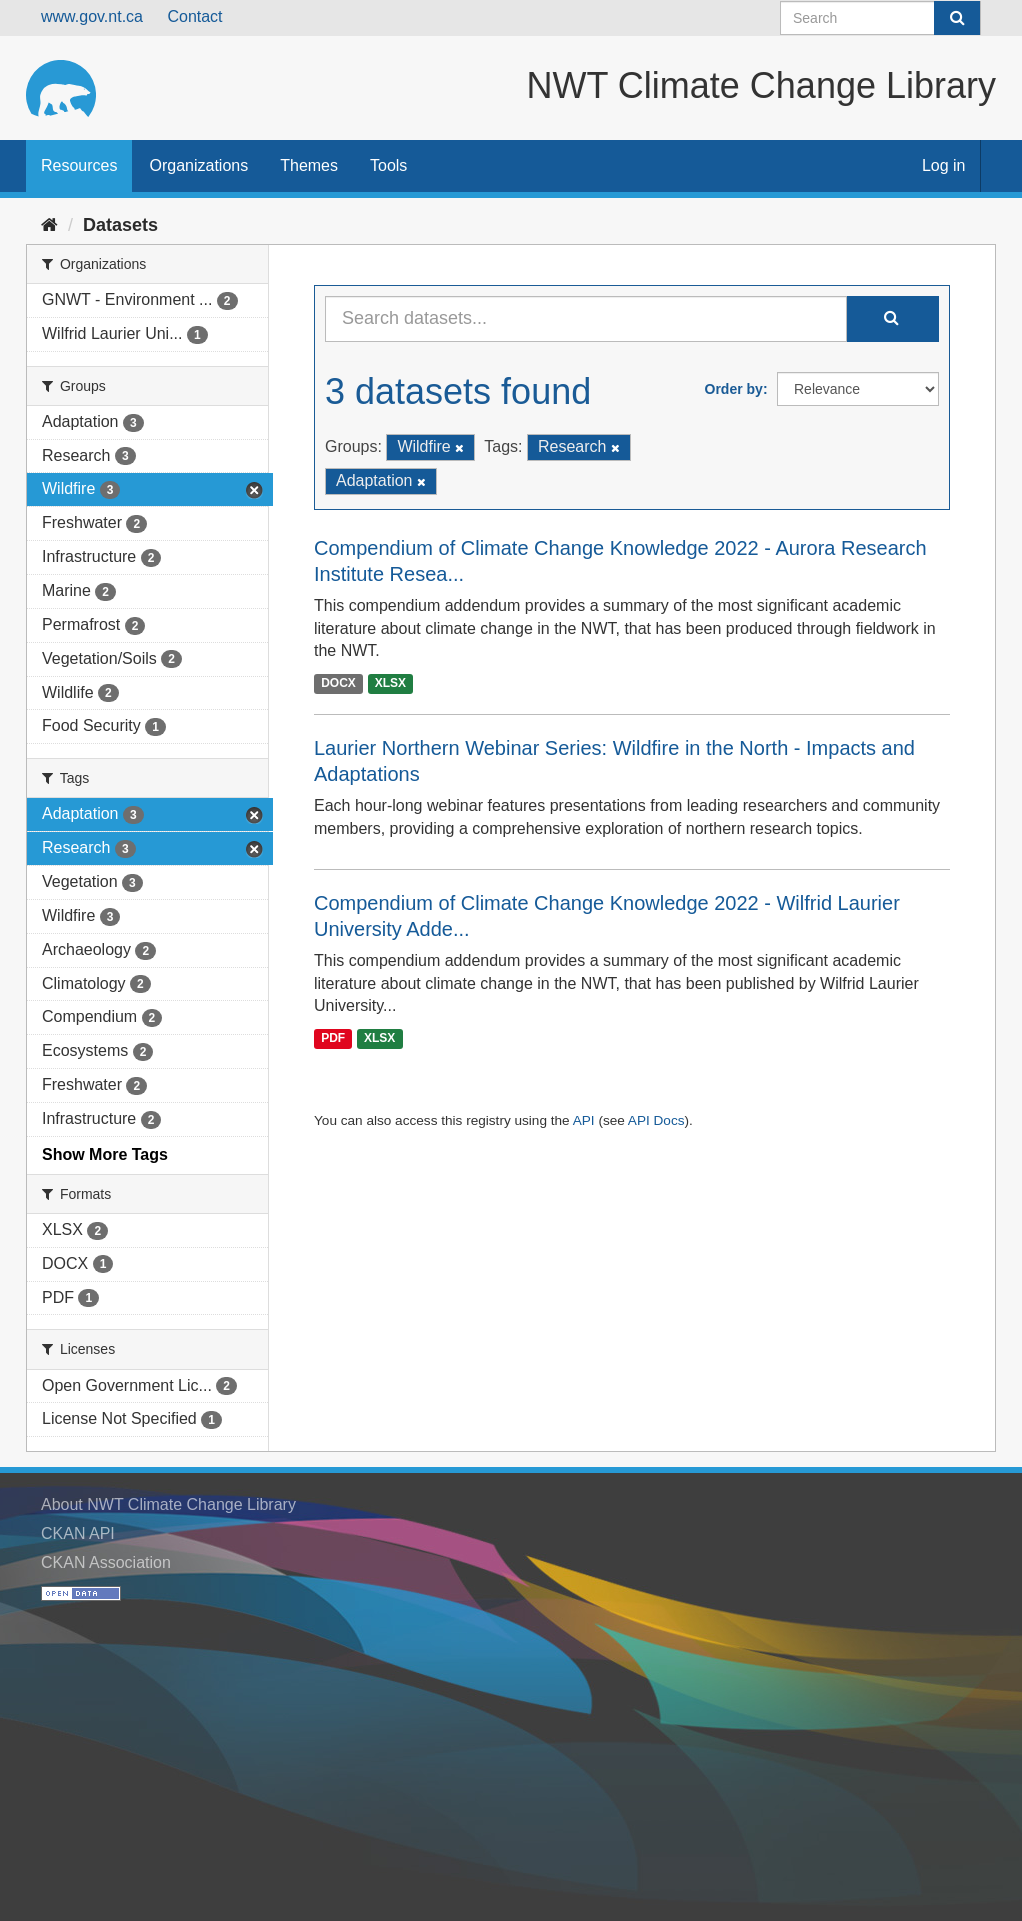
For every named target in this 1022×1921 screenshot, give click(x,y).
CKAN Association (106, 1562)
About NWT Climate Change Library (168, 1504)
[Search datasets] (880, 18)
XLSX (390, 683)
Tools (388, 165)
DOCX (338, 683)
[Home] (49, 225)
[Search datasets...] (586, 319)
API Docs (656, 1120)
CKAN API (78, 1533)
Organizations (198, 165)
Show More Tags (105, 1154)
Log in (944, 165)
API (584, 1120)
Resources (79, 165)
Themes (309, 165)
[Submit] (957, 18)
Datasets (120, 225)
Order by (734, 389)
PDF (333, 1038)
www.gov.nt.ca (92, 16)
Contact (194, 16)
